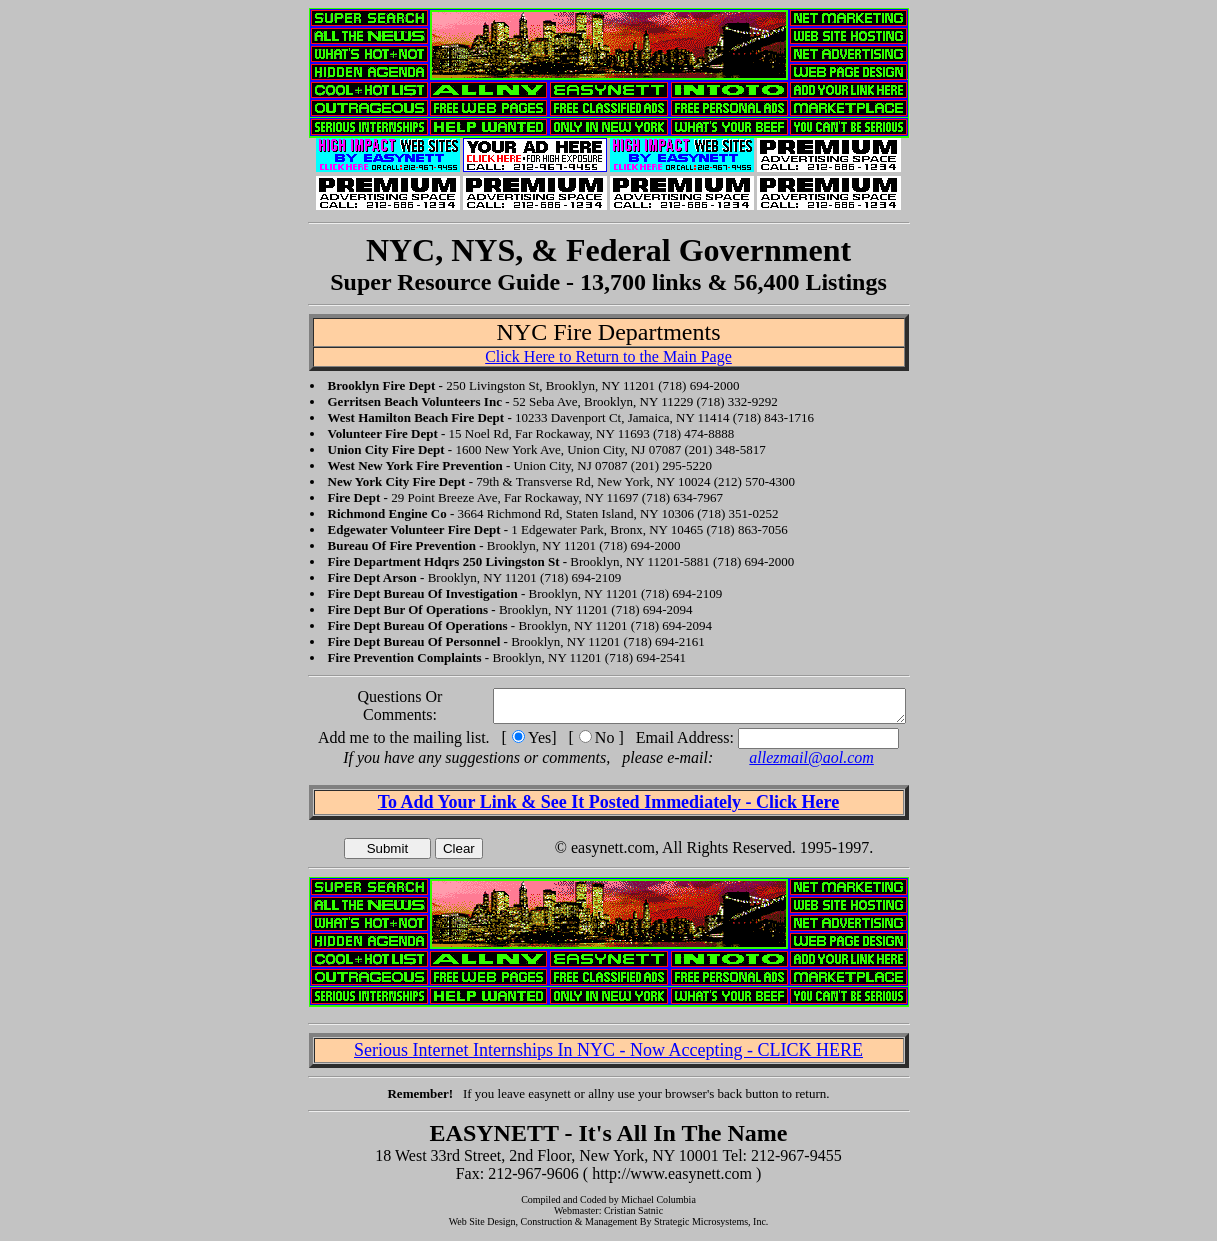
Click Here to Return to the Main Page (608, 356)
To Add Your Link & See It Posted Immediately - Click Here (609, 808)
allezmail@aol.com (811, 763)
